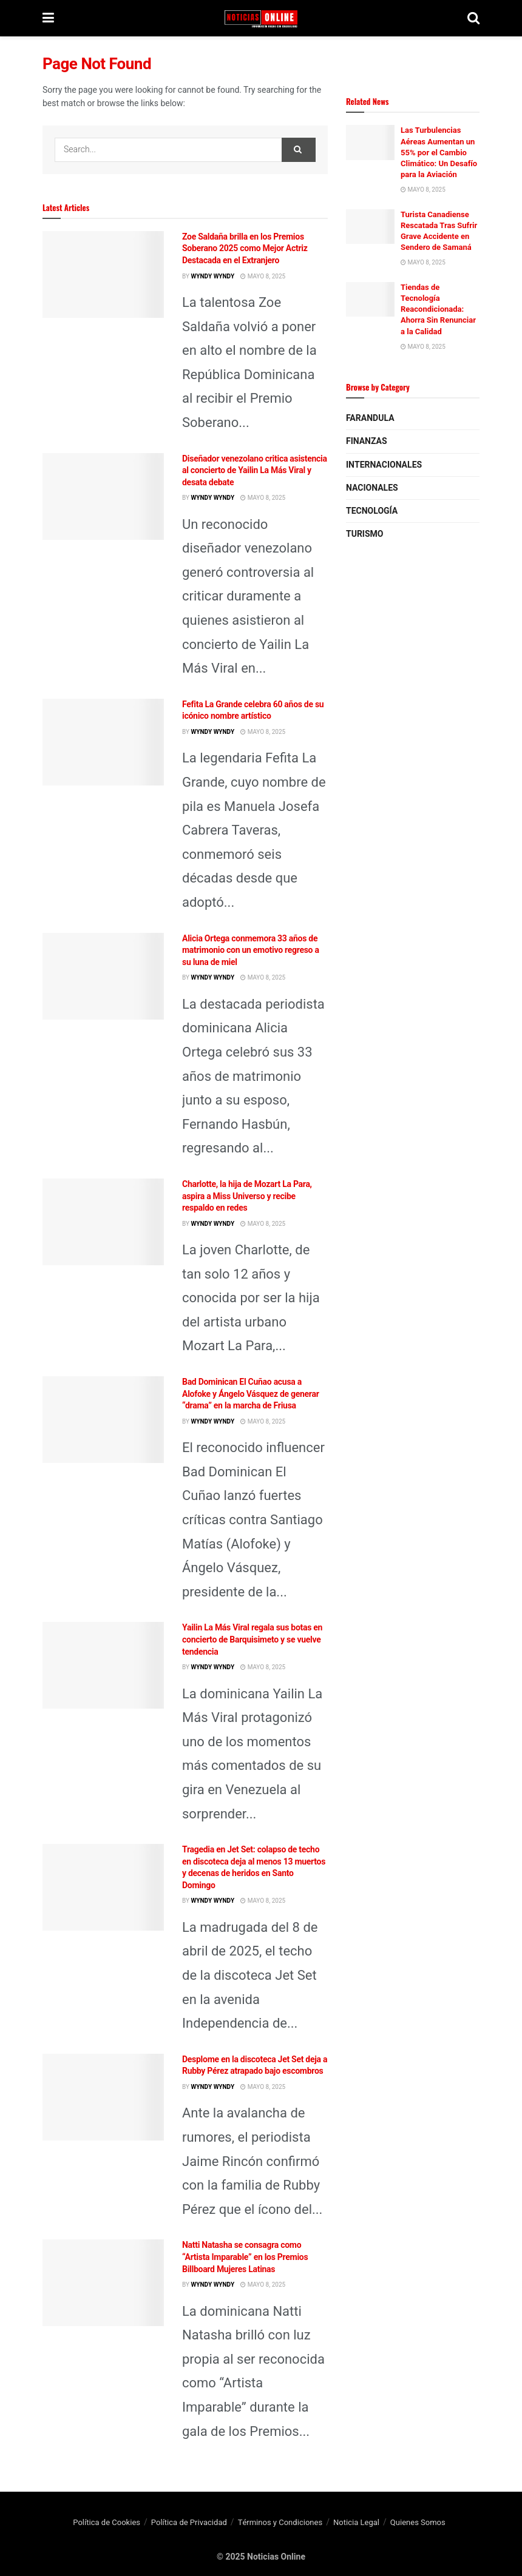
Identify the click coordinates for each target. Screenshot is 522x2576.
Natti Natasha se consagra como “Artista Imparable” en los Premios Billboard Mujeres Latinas (245, 2256)
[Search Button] (299, 150)
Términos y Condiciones (280, 2522)
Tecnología (372, 511)
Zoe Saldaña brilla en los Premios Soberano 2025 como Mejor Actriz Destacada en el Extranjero (245, 248)
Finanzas (366, 441)
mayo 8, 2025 (262, 276)
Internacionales (384, 465)
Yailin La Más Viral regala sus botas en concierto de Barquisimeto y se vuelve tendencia (252, 1639)
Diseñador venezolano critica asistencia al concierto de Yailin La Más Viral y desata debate (254, 470)
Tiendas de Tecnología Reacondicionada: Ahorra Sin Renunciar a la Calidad (438, 309)
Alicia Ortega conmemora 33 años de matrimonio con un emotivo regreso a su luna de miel (250, 950)
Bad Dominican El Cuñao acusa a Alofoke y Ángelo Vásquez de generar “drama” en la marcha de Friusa (250, 1393)
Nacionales (372, 488)
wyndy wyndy (212, 276)
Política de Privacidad (189, 2522)
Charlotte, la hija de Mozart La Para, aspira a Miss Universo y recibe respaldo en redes (247, 1195)
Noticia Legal (356, 2522)
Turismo (364, 534)
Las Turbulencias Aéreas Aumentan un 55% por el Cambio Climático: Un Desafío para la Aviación (439, 152)
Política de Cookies (106, 2522)
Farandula (370, 418)
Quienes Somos (418, 2522)
